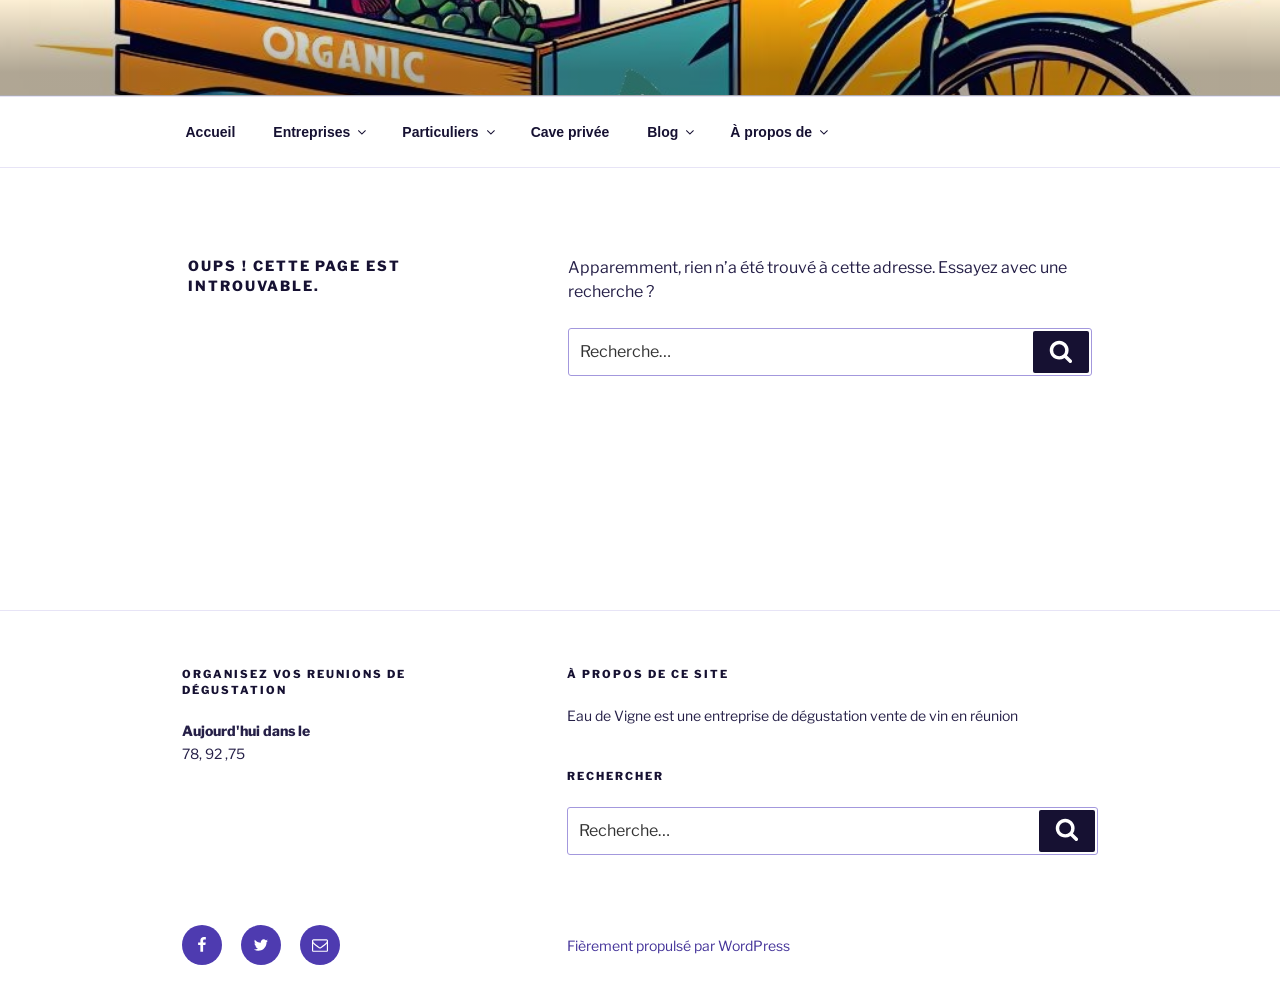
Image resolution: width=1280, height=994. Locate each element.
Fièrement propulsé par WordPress (678, 945)
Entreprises (321, 132)
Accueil (211, 132)
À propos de (780, 132)
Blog (672, 132)
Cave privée (570, 132)
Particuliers (449, 132)
